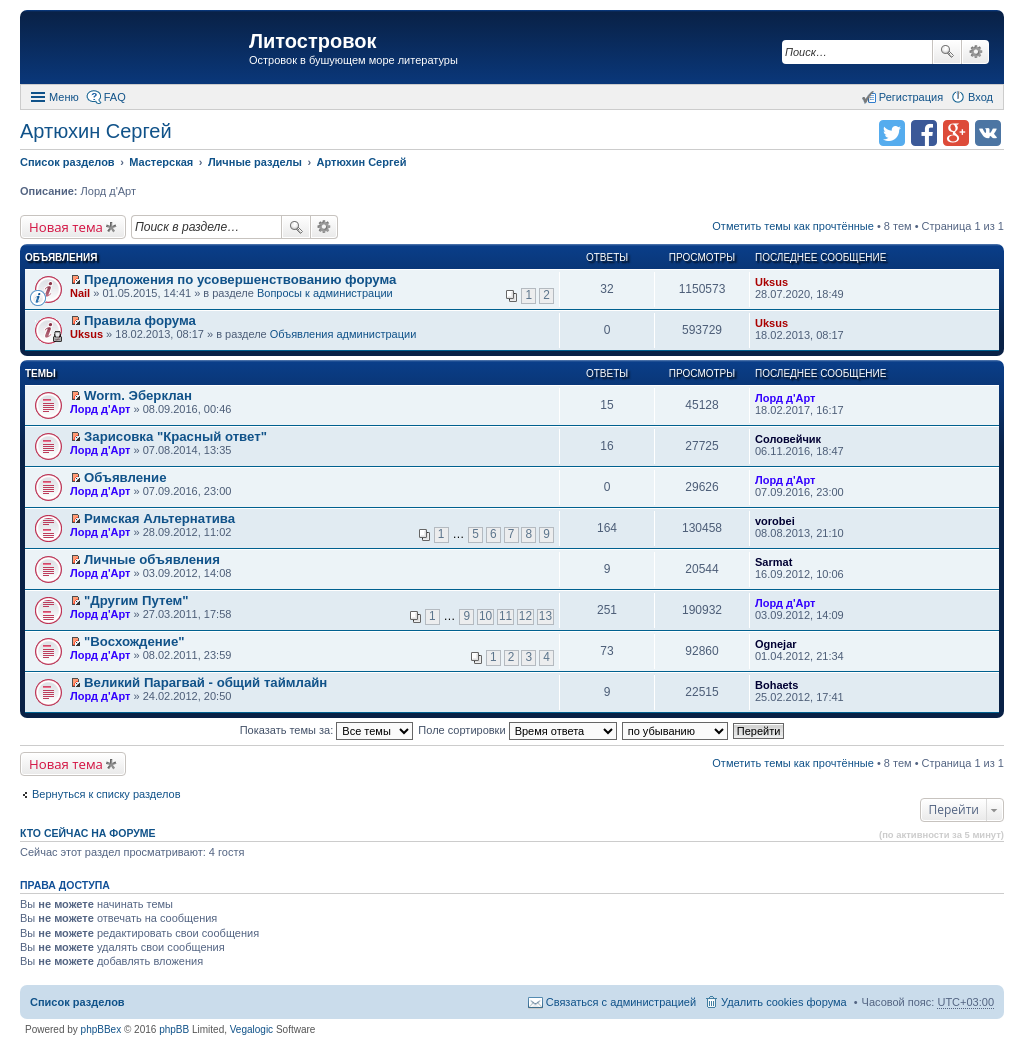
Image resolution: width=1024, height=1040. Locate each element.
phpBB (174, 1029)
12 (525, 616)
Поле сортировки (517, 730)
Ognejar (776, 644)
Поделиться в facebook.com (924, 133)
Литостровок (312, 41)
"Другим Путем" (136, 600)
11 (505, 616)
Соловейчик (788, 439)
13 (545, 616)
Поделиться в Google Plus (956, 133)
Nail (80, 293)
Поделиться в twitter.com (892, 133)
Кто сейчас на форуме (88, 833)
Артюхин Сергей (96, 131)
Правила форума (140, 320)
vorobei (775, 521)
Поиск (947, 52)
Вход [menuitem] (980, 97)
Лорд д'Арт (100, 409)
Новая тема (66, 227)
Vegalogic (251, 1029)
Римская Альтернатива (159, 518)
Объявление (125, 477)
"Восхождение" (134, 641)
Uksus (771, 282)
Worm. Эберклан (138, 395)
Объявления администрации (343, 334)
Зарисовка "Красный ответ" (175, 436)
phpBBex (101, 1029)
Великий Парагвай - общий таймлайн (205, 682)
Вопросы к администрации (325, 293)
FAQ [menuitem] (115, 97)
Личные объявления (152, 559)
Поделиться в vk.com (988, 133)
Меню (64, 97)
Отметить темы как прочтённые (793, 226)
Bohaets (776, 685)
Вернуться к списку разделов (106, 794)
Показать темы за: (327, 730)
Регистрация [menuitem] (911, 97)
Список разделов (77, 1002)
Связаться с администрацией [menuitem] (621, 1002)
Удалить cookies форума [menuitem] (784, 1002)
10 (485, 616)
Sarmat (773, 562)
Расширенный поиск (975, 52)
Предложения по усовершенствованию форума (240, 279)
